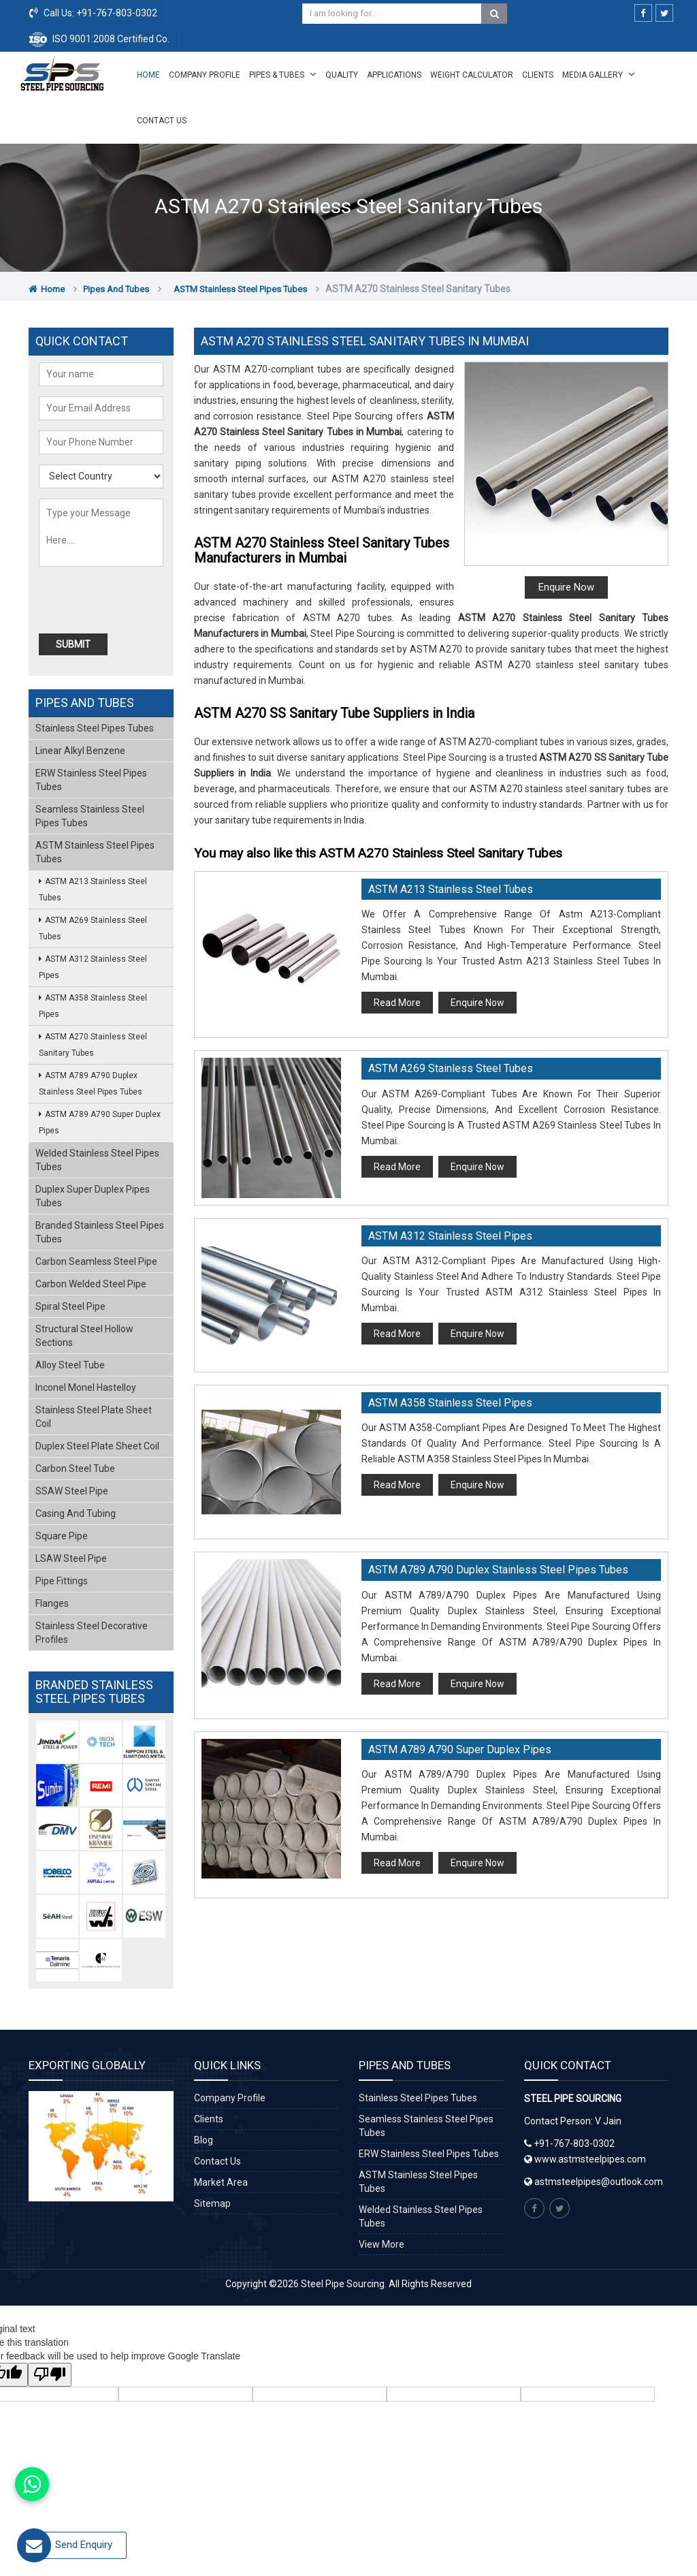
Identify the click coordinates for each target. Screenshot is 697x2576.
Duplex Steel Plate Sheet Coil (97, 1446)
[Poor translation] (49, 2375)
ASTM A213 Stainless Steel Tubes (450, 889)
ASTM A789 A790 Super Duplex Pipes (459, 1749)
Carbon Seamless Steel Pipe (96, 1261)
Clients (537, 75)
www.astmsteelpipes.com (585, 2159)
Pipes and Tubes (116, 289)
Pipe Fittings (61, 1580)
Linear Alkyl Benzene (80, 750)
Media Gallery (598, 74)
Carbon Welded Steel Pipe (90, 1283)
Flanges (52, 1603)
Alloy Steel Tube (70, 1365)
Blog (203, 2140)
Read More (397, 1002)
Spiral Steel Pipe (70, 1306)
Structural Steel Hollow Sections (84, 1335)
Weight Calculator (471, 75)
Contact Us (162, 120)
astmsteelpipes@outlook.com (598, 2181)
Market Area (221, 2182)
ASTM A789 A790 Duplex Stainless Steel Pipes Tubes (498, 1569)
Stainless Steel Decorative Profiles (91, 1632)
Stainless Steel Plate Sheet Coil (93, 1416)
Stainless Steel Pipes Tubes (94, 728)
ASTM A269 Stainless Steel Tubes (450, 1068)
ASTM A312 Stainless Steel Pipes (450, 1235)
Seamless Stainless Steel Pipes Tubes (89, 816)
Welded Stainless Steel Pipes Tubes (97, 1160)
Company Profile (204, 75)
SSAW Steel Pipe (71, 1491)
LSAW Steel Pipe (71, 1558)
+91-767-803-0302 (115, 12)
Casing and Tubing (75, 1513)
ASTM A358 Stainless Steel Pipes (450, 1402)
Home (148, 75)
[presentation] (116, 600)
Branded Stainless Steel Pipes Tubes (99, 1232)
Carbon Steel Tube (75, 1468)
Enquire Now (566, 587)
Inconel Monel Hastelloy (85, 1387)
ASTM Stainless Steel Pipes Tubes (240, 289)
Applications (394, 75)
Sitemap (212, 2203)
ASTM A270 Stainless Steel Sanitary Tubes (93, 1045)
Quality (341, 75)
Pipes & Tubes (283, 74)
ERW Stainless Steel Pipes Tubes (91, 780)
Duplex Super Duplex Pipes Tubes (92, 1196)
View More (381, 2244)
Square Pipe (61, 1535)
